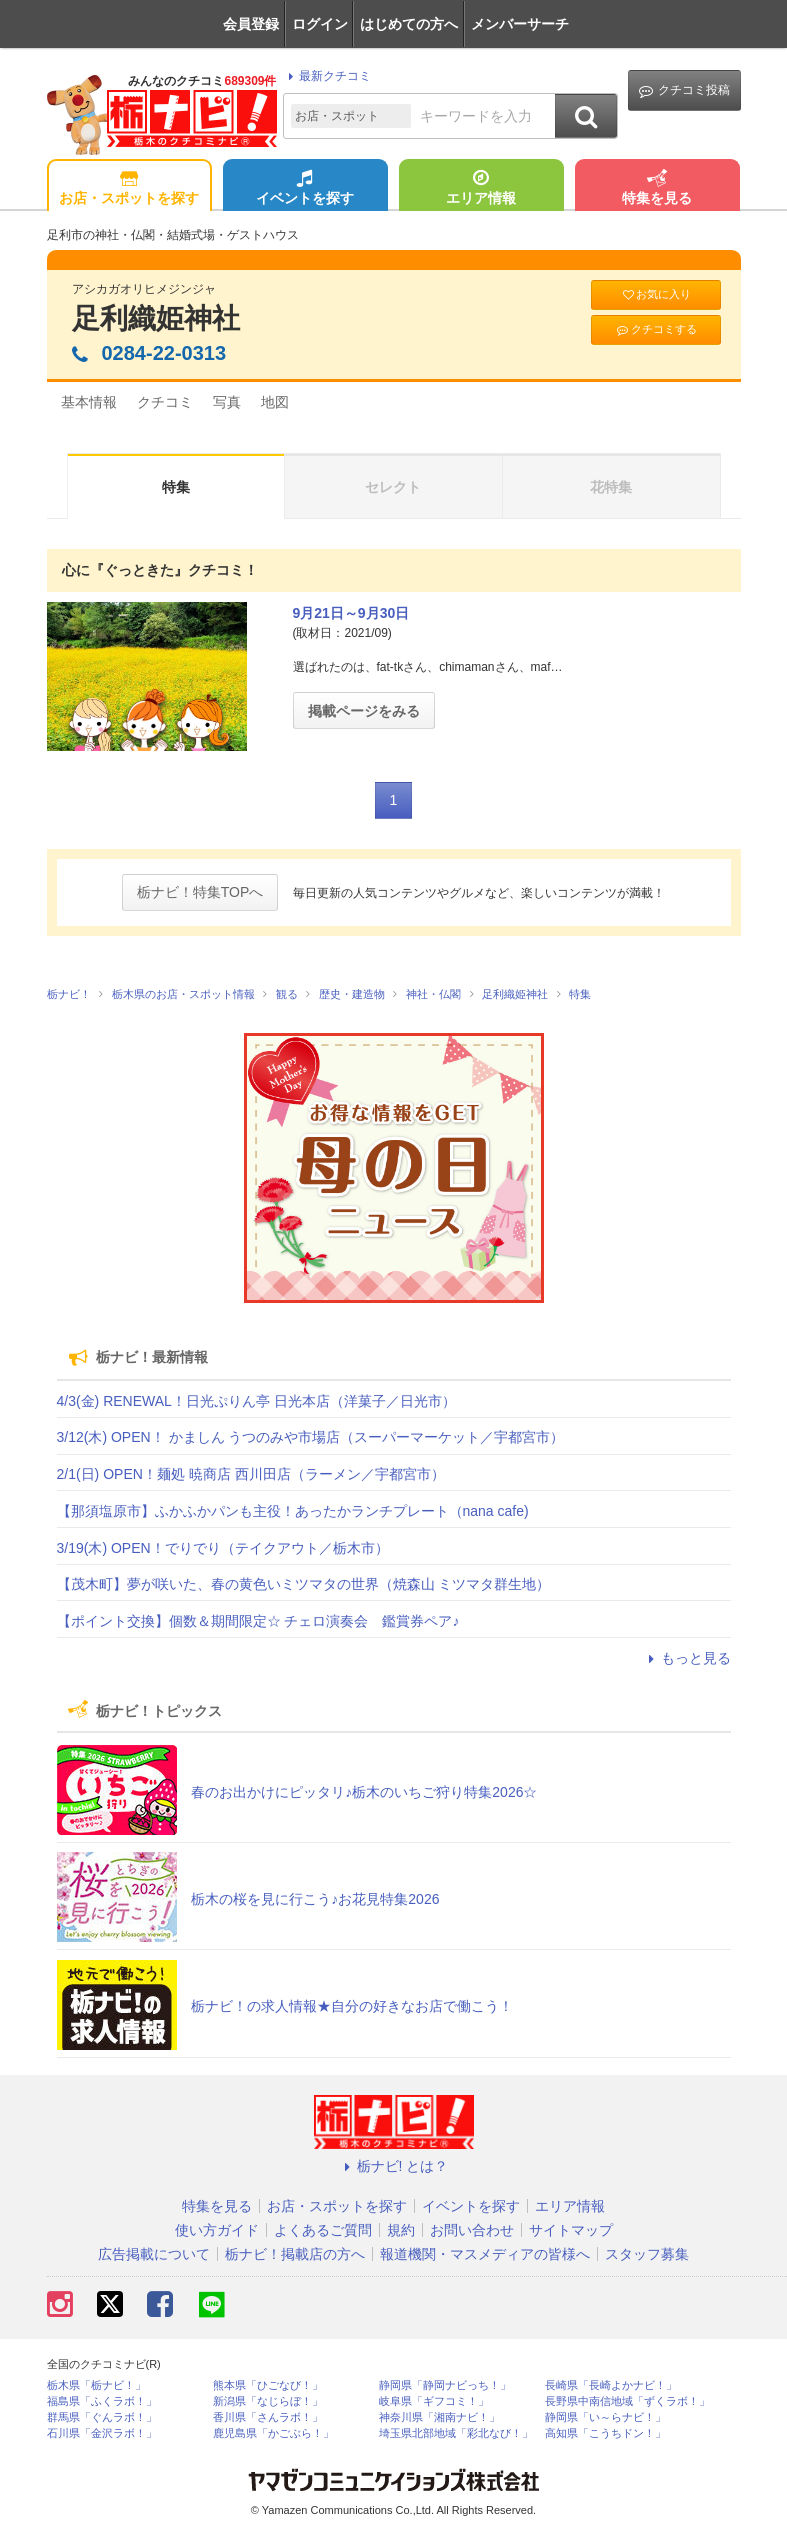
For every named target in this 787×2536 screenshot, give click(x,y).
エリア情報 (481, 189)
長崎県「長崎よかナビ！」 (611, 2385)
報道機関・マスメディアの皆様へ (485, 2254)
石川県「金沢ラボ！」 (102, 2433)
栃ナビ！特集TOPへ (200, 892)
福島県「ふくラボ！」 (102, 2401)
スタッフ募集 (647, 2254)
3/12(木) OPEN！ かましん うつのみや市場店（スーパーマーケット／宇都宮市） (311, 1437)
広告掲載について (154, 2254)
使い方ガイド (217, 2230)
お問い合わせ (472, 2230)
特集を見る (657, 189)
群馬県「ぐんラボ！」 (102, 2417)
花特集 (611, 487)
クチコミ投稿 (684, 90)
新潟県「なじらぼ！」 (268, 2401)
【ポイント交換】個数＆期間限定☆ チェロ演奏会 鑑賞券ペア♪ (258, 1621)
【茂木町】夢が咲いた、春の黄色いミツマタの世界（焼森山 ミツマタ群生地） (304, 1584)
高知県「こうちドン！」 (605, 2433)
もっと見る (687, 1658)
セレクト (393, 487)
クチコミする (655, 329)
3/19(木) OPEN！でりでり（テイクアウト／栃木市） (223, 1548)
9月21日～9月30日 (351, 613)
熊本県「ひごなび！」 (268, 2385)
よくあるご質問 (323, 2230)
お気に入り (656, 294)
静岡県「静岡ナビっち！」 (445, 2385)
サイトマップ (571, 2230)
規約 (401, 2230)
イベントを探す (305, 189)
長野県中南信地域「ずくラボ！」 (627, 2401)
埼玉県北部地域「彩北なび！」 (456, 2433)
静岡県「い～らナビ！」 (605, 2417)
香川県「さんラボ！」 (268, 2417)
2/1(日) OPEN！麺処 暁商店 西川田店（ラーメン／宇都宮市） (251, 1474)
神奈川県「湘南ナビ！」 (439, 2417)
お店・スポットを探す (129, 189)
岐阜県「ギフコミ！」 (434, 2401)
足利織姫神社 (156, 318)
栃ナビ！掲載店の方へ (295, 2254)
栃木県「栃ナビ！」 (96, 2385)
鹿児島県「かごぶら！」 (273, 2433)
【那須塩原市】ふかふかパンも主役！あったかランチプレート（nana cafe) (293, 1511)
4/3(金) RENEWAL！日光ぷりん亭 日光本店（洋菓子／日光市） (256, 1401)
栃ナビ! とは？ (394, 2166)
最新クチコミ (326, 76)
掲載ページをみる (364, 711)
